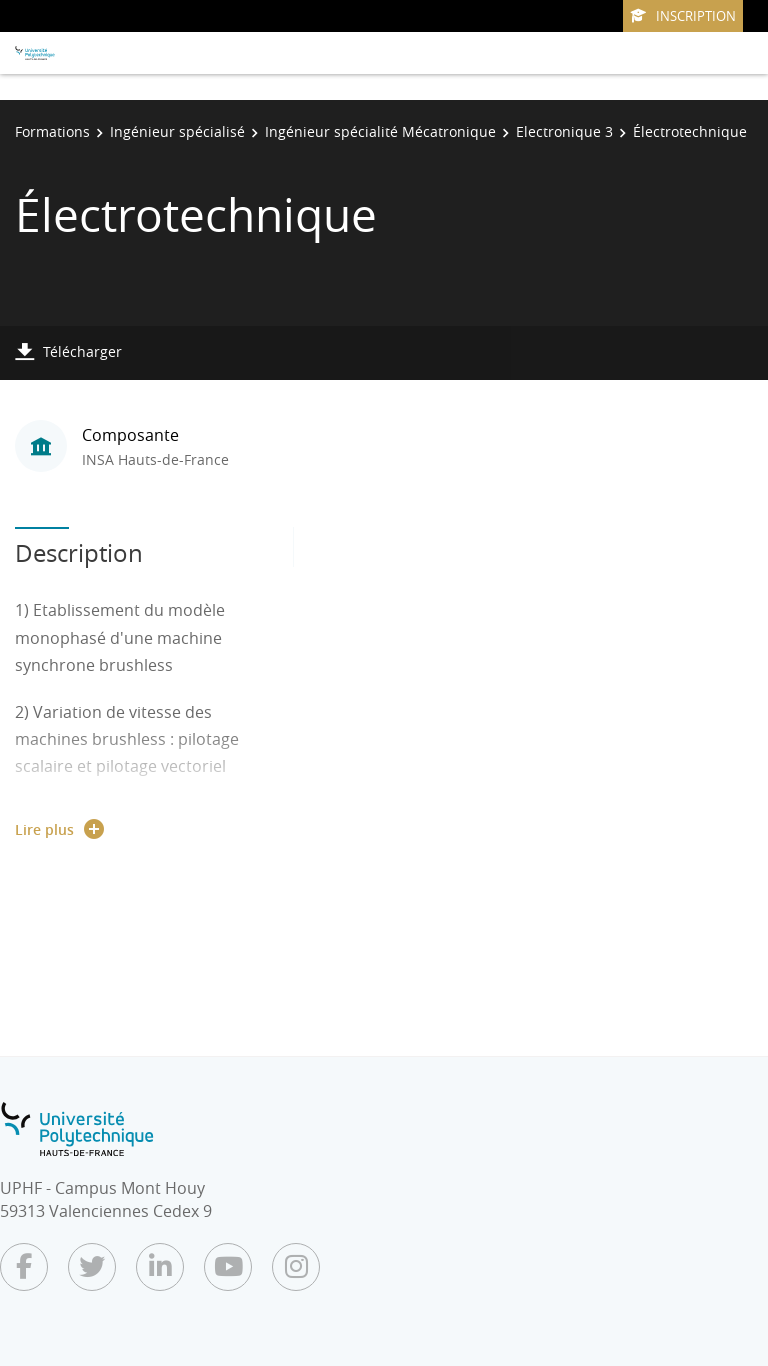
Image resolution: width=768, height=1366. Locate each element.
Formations (52, 131)
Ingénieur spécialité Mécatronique (380, 131)
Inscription (683, 16)
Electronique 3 (564, 131)
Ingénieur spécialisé (177, 131)
